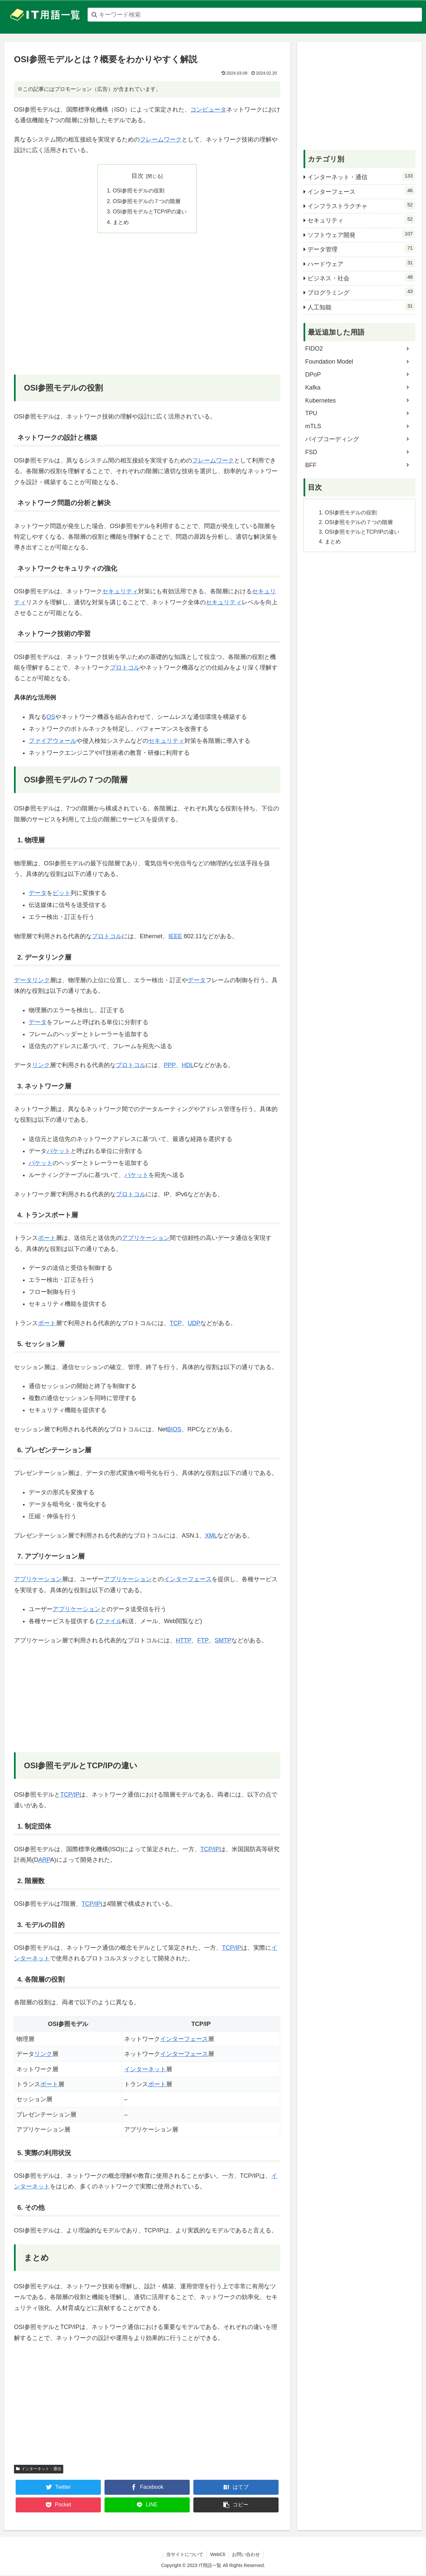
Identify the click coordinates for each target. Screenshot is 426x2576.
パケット (59, 1152)
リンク (41, 981)
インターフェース (188, 1580)
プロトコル (125, 668)
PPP (170, 1066)
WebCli (217, 2555)
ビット (62, 894)
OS (51, 717)
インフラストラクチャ (361, 205)
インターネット (145, 2070)
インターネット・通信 (38, 2469)
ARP (44, 1861)
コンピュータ (208, 109)
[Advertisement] (147, 309)
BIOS (174, 1430)
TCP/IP (70, 1795)
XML (211, 1536)
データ (38, 894)
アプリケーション (146, 1239)
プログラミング (361, 291)
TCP (176, 1323)
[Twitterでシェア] (58, 2487)
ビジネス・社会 (361, 277)
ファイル (110, 1622)
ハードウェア (361, 263)
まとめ (120, 223)
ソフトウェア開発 (361, 234)
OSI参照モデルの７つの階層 (146, 201)
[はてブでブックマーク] (236, 2487)
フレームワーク (161, 139)
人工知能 (361, 306)
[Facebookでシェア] (147, 2487)
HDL (188, 1066)
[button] (236, 2505)
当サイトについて (184, 2555)
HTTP (183, 1641)
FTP (203, 1641)
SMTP (223, 1641)
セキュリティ (120, 592)
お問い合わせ (246, 2555)
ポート (47, 1239)
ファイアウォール (53, 741)
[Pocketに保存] (58, 2505)
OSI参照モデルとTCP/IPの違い (149, 212)
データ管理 (361, 248)
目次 (137, 175)
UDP (194, 1323)
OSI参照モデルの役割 (138, 191)
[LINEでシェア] (147, 2505)
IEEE (175, 937)
